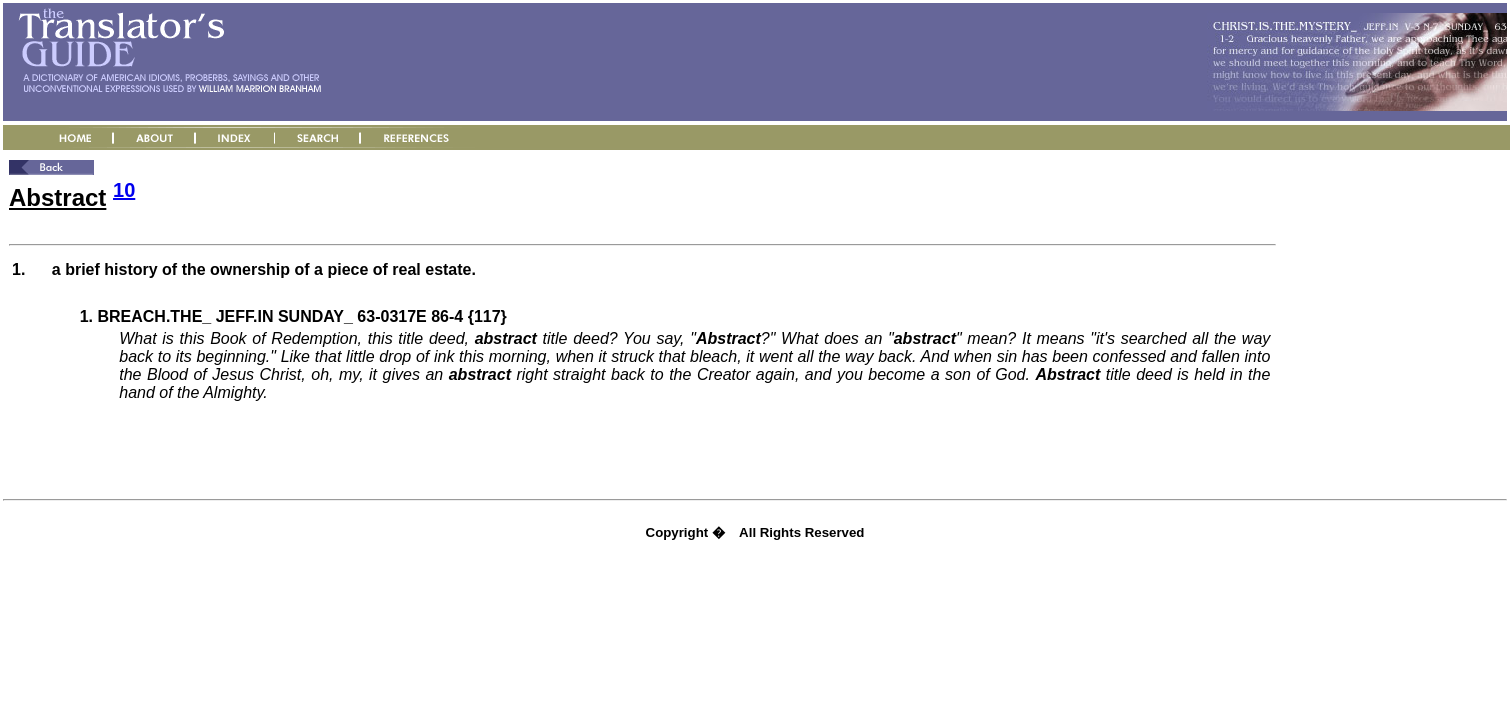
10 (124, 190)
